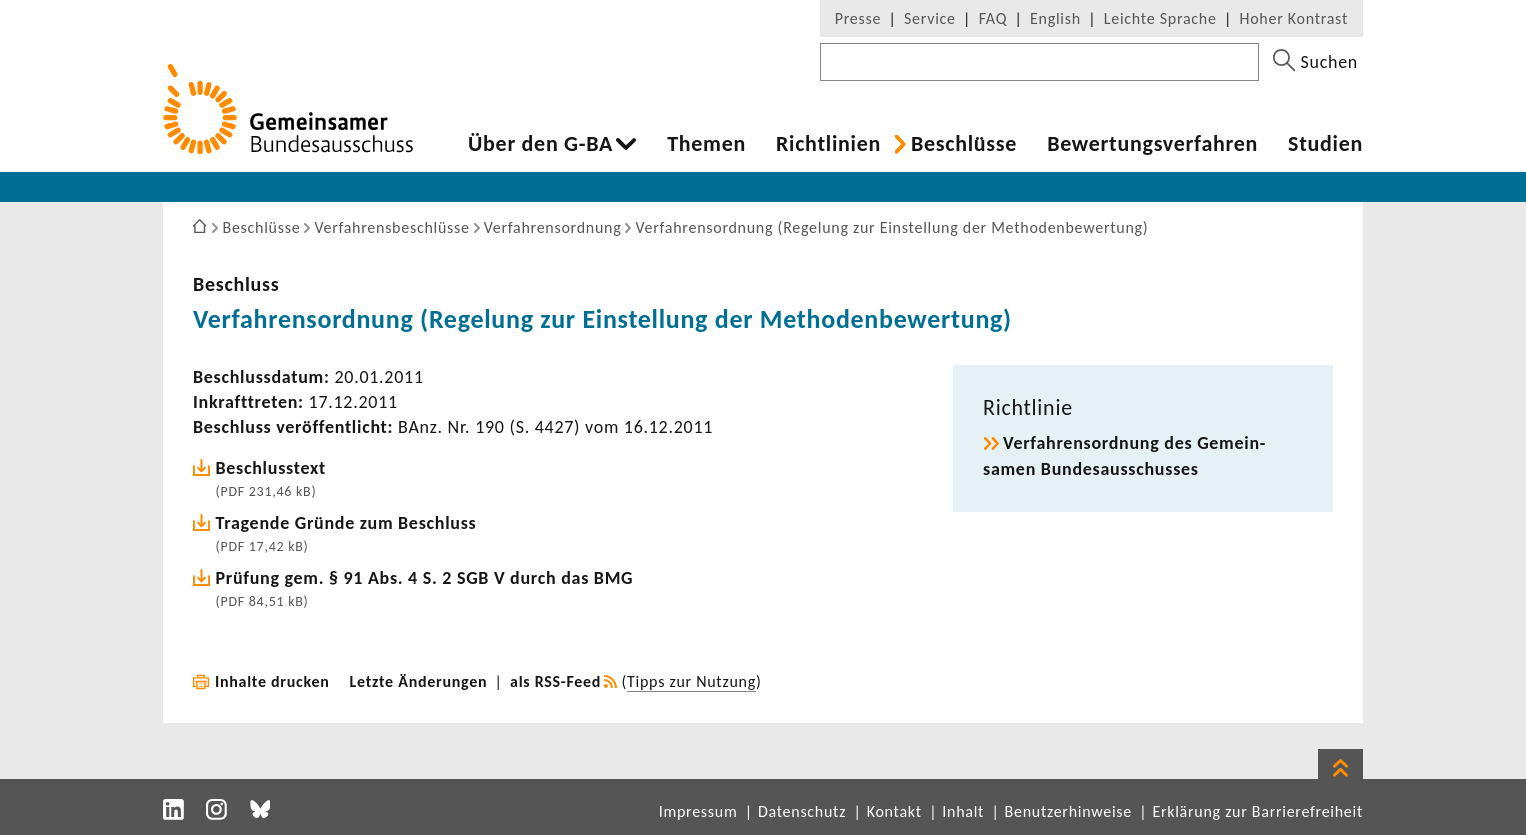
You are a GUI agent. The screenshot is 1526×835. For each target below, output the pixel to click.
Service (930, 18)
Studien (1325, 144)
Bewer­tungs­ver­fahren (1152, 144)
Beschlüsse (964, 144)
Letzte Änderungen (419, 681)
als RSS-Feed (555, 681)
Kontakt (894, 811)
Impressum (698, 811)
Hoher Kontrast (1294, 18)
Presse (858, 18)
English (1055, 18)
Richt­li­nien (828, 144)
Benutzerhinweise (1068, 811)
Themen (706, 144)
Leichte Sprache (1160, 18)
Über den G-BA (540, 144)
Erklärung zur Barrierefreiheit (1257, 811)
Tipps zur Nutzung (691, 681)
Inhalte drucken (272, 681)
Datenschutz (802, 811)
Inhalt (963, 811)
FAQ (993, 18)
